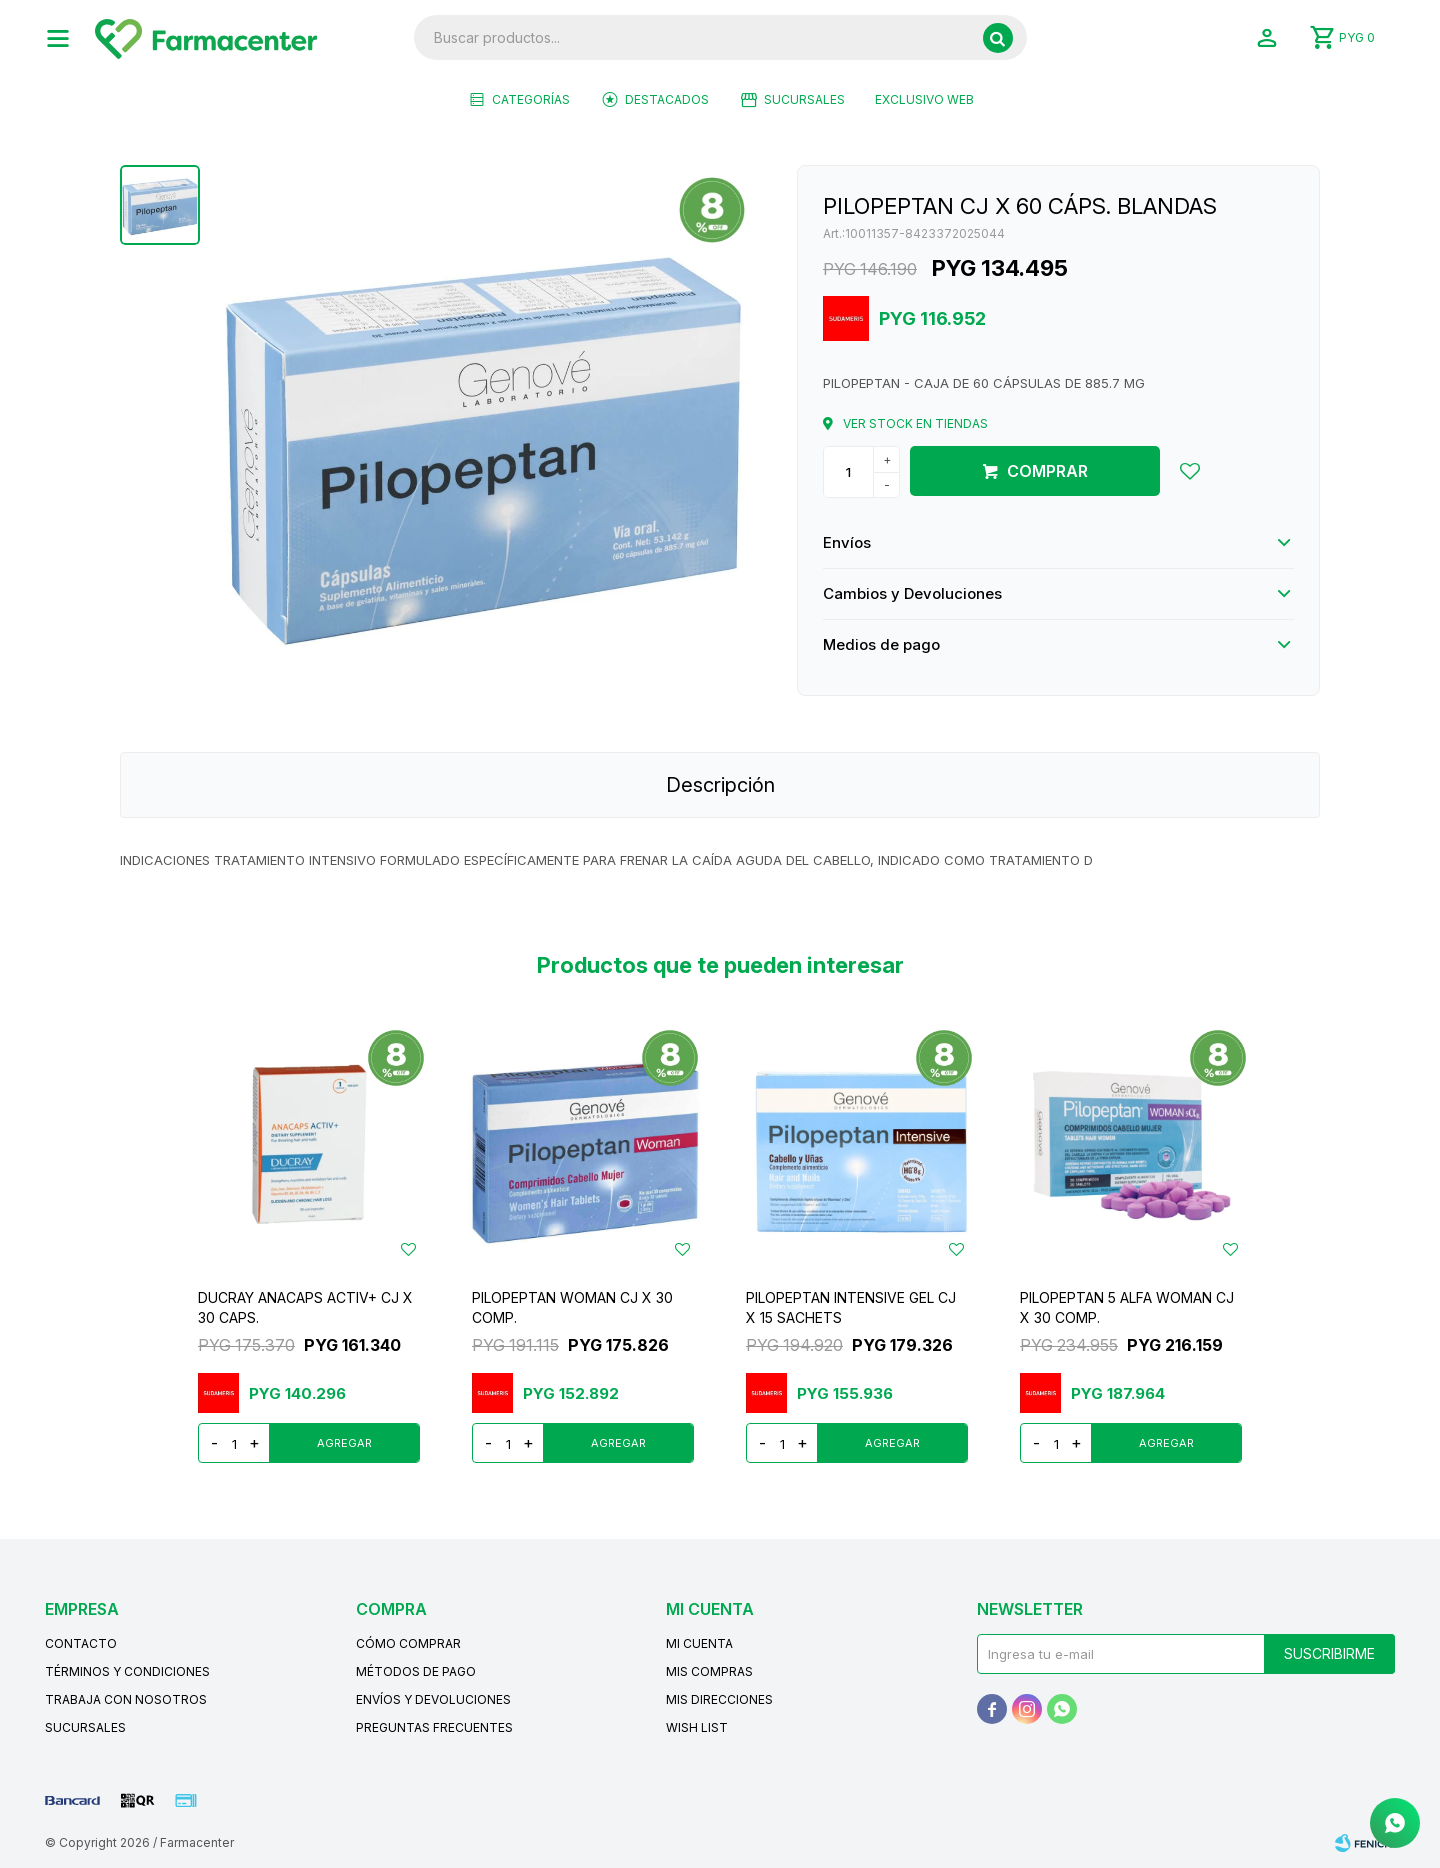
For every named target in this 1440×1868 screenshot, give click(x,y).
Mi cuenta (699, 1643)
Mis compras (709, 1671)
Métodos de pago (416, 1671)
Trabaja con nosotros (126, 1699)
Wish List (697, 1727)
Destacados (667, 99)
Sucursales (804, 99)
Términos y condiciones (127, 1671)
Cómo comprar (408, 1643)
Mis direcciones (719, 1699)
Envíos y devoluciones (433, 1699)
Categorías (531, 99)
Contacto (81, 1643)
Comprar (1047, 471)
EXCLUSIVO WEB (924, 99)
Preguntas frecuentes (434, 1727)
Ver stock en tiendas (915, 423)
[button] (998, 38)
